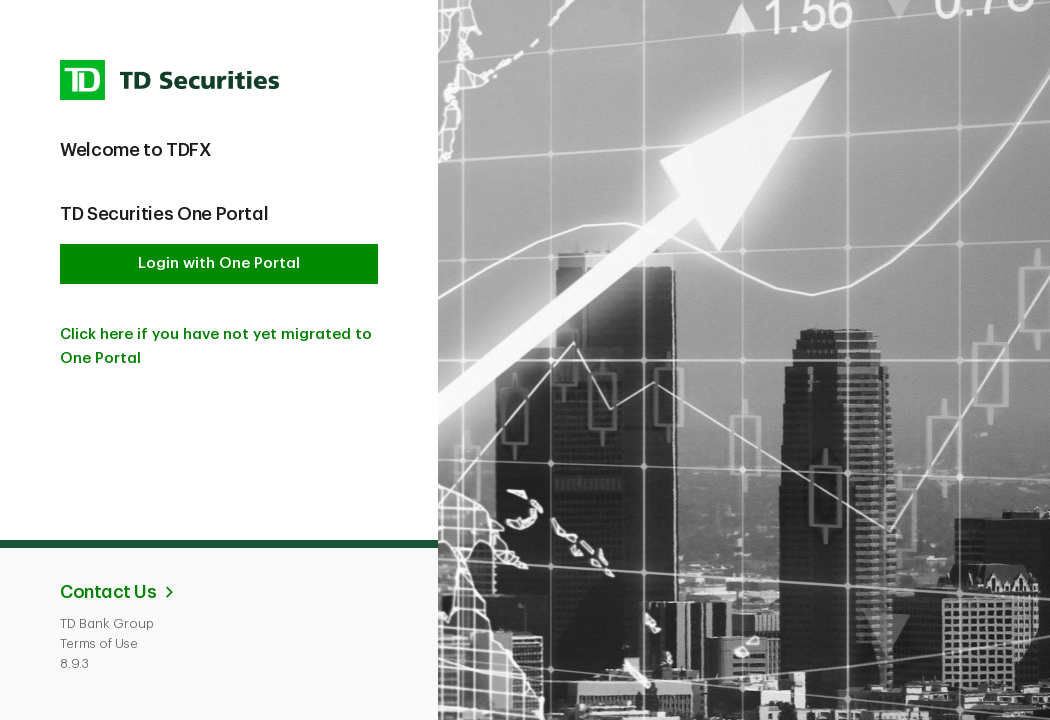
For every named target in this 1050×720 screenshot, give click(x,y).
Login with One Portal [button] (219, 263)
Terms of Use (99, 643)
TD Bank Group (107, 623)
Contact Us (108, 592)
